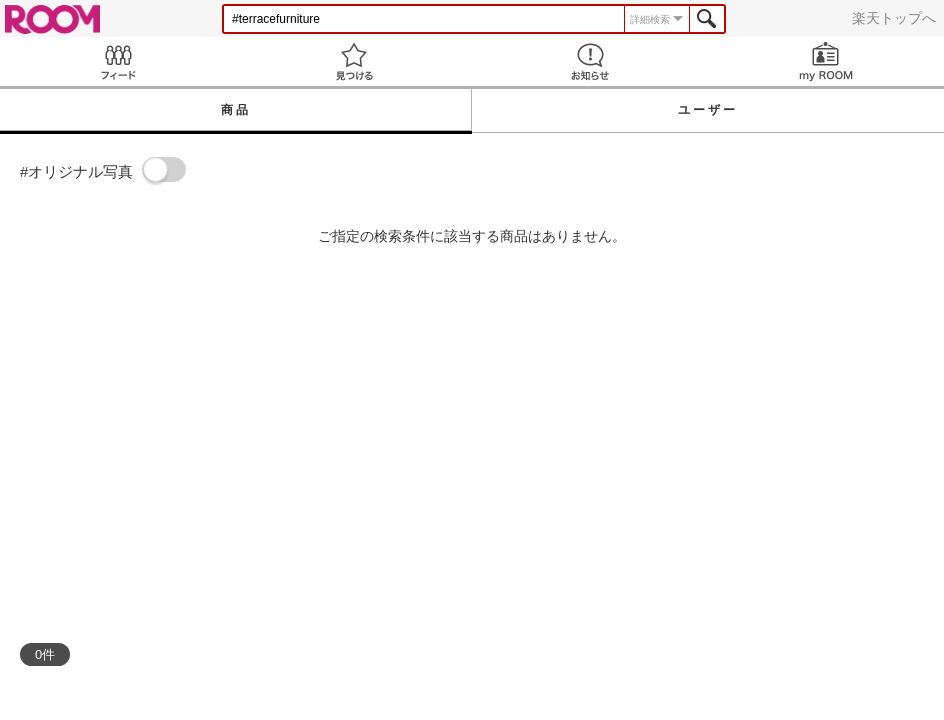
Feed (118, 61)
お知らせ (590, 61)
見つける (354, 61)
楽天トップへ (894, 18)
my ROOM (826, 61)
